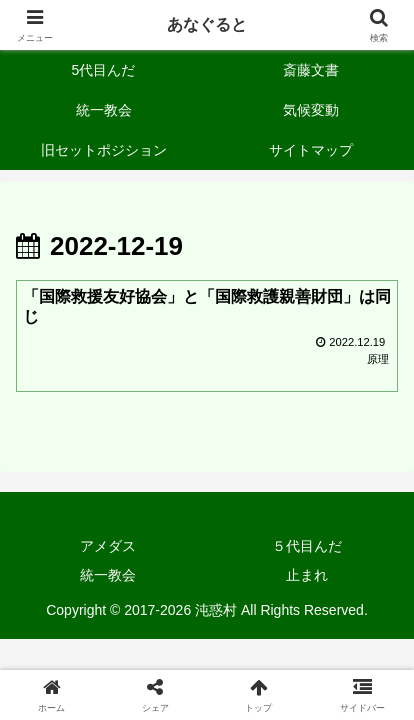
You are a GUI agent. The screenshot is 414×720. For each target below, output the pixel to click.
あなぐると (207, 24)
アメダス (108, 546)
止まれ (307, 575)
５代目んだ (307, 546)
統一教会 (108, 575)
